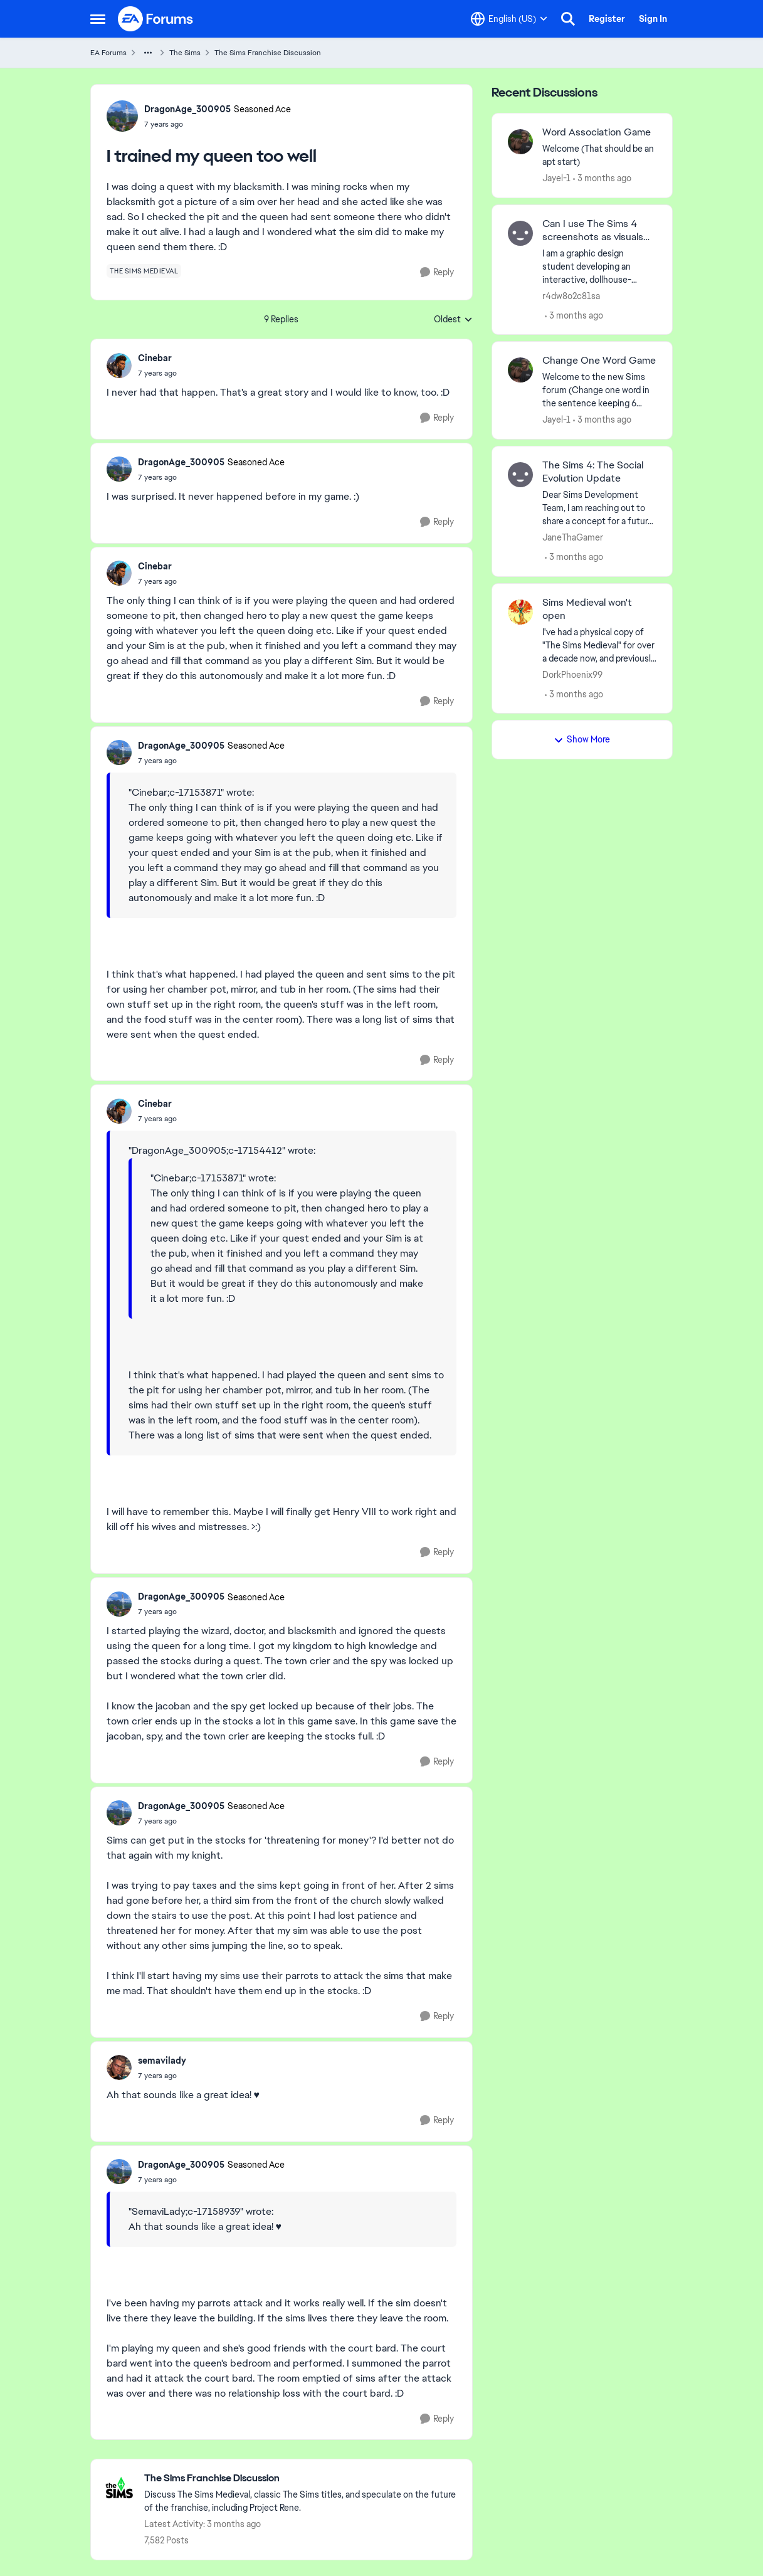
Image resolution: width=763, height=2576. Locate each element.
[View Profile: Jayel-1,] (520, 141)
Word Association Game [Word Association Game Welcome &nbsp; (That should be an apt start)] (596, 132)
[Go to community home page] (156, 18)
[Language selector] (509, 18)
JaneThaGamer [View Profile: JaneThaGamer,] (572, 537)
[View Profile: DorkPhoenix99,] (520, 612)
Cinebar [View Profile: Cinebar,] (155, 358)
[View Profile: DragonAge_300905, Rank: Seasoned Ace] (122, 116)
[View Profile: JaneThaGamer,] (520, 474)
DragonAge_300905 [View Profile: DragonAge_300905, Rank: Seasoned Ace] (187, 109)
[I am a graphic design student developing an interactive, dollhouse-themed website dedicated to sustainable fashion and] (599, 266)
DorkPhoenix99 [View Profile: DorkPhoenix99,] (572, 674)
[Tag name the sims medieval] (144, 271)
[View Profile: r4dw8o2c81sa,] (520, 233)
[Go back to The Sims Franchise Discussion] (302, 2478)
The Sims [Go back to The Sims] (185, 53)
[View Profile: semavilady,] (119, 2067)
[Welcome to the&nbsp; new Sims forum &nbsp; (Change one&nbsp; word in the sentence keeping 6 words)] (599, 390)
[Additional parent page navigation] (147, 52)
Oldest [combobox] (453, 320)
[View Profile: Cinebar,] (119, 365)
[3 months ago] (602, 178)
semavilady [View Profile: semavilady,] (162, 2060)
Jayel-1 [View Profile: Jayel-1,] (556, 178)
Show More (582, 739)
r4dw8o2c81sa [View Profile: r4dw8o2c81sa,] (571, 295)
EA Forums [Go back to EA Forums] (108, 53)
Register (607, 18)
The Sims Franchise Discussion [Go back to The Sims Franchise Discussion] (267, 53)
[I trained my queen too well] (157, 373)
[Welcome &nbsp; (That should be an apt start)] (599, 155)
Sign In (653, 18)
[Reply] (437, 272)
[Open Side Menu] (98, 18)
